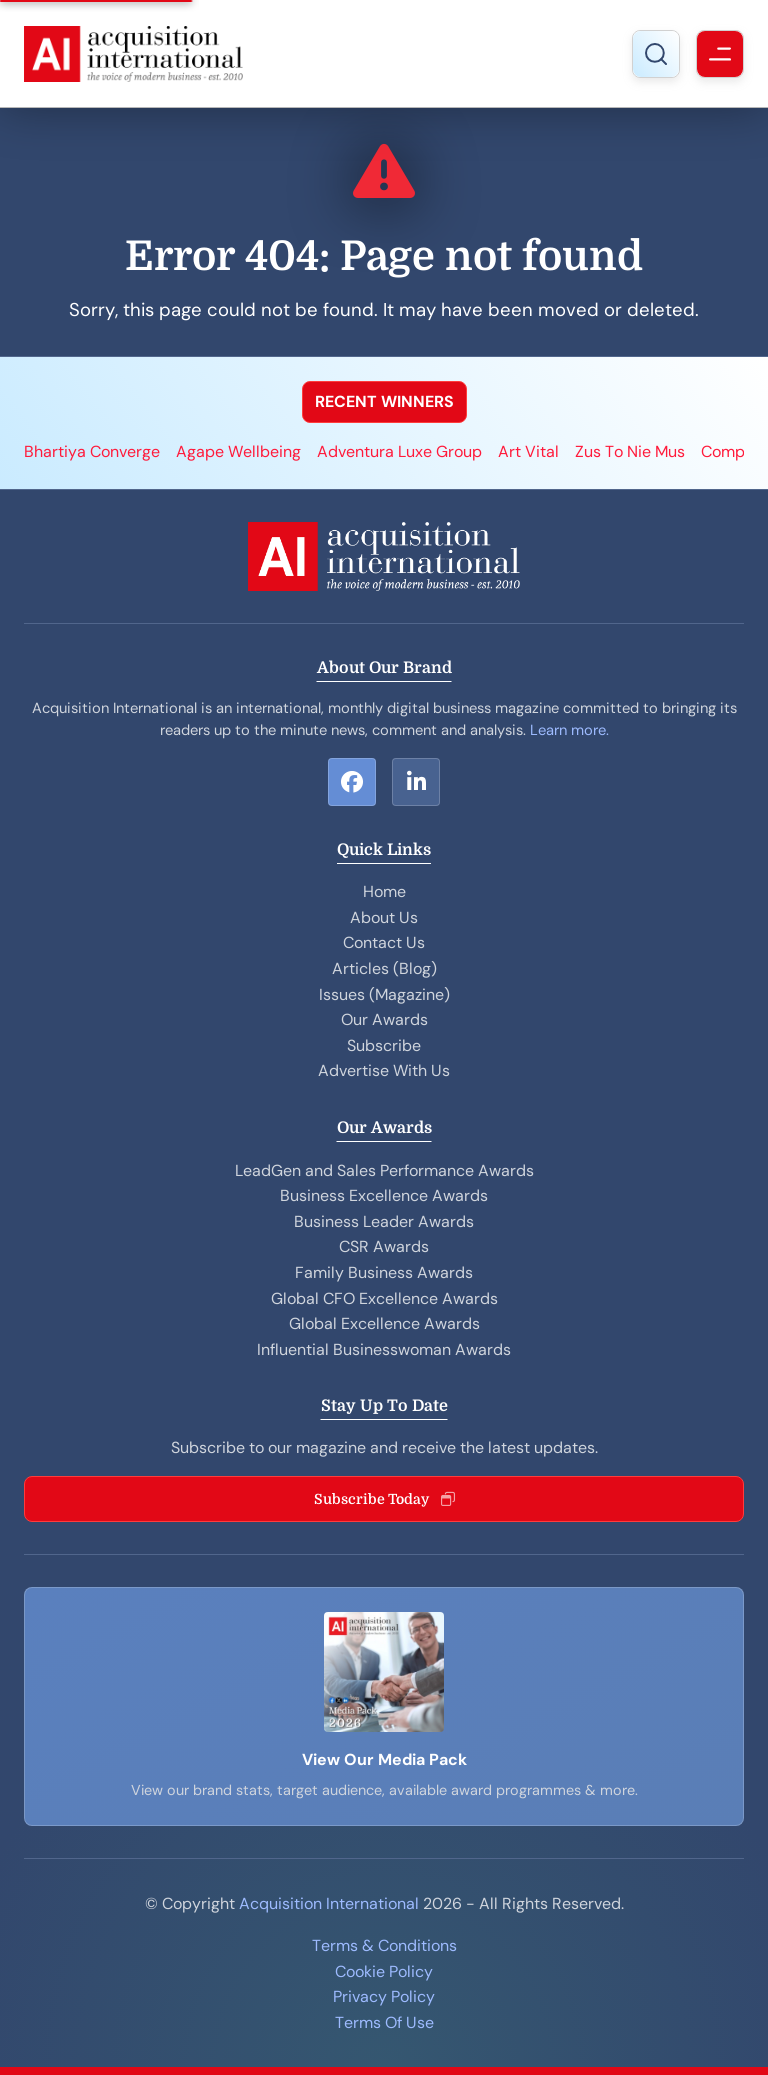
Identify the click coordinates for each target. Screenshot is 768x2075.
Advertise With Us (384, 1070)
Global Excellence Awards (384, 1323)
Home (384, 891)
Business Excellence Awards (384, 1195)
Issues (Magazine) (384, 994)
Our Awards (384, 1019)
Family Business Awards (384, 1272)
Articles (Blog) (384, 968)
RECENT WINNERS (384, 401)
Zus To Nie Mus (630, 451)
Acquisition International (329, 1903)
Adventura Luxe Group (399, 451)
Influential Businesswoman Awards (384, 1349)
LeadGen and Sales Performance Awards (384, 1170)
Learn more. (569, 730)
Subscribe (384, 1045)
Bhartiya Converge (92, 451)
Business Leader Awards (384, 1221)
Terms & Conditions (384, 1945)
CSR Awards (384, 1246)
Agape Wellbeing (238, 451)
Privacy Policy (384, 1996)
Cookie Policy (384, 1971)
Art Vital (528, 451)
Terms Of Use (384, 2022)
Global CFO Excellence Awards (384, 1298)
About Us (384, 917)
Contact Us (384, 942)
